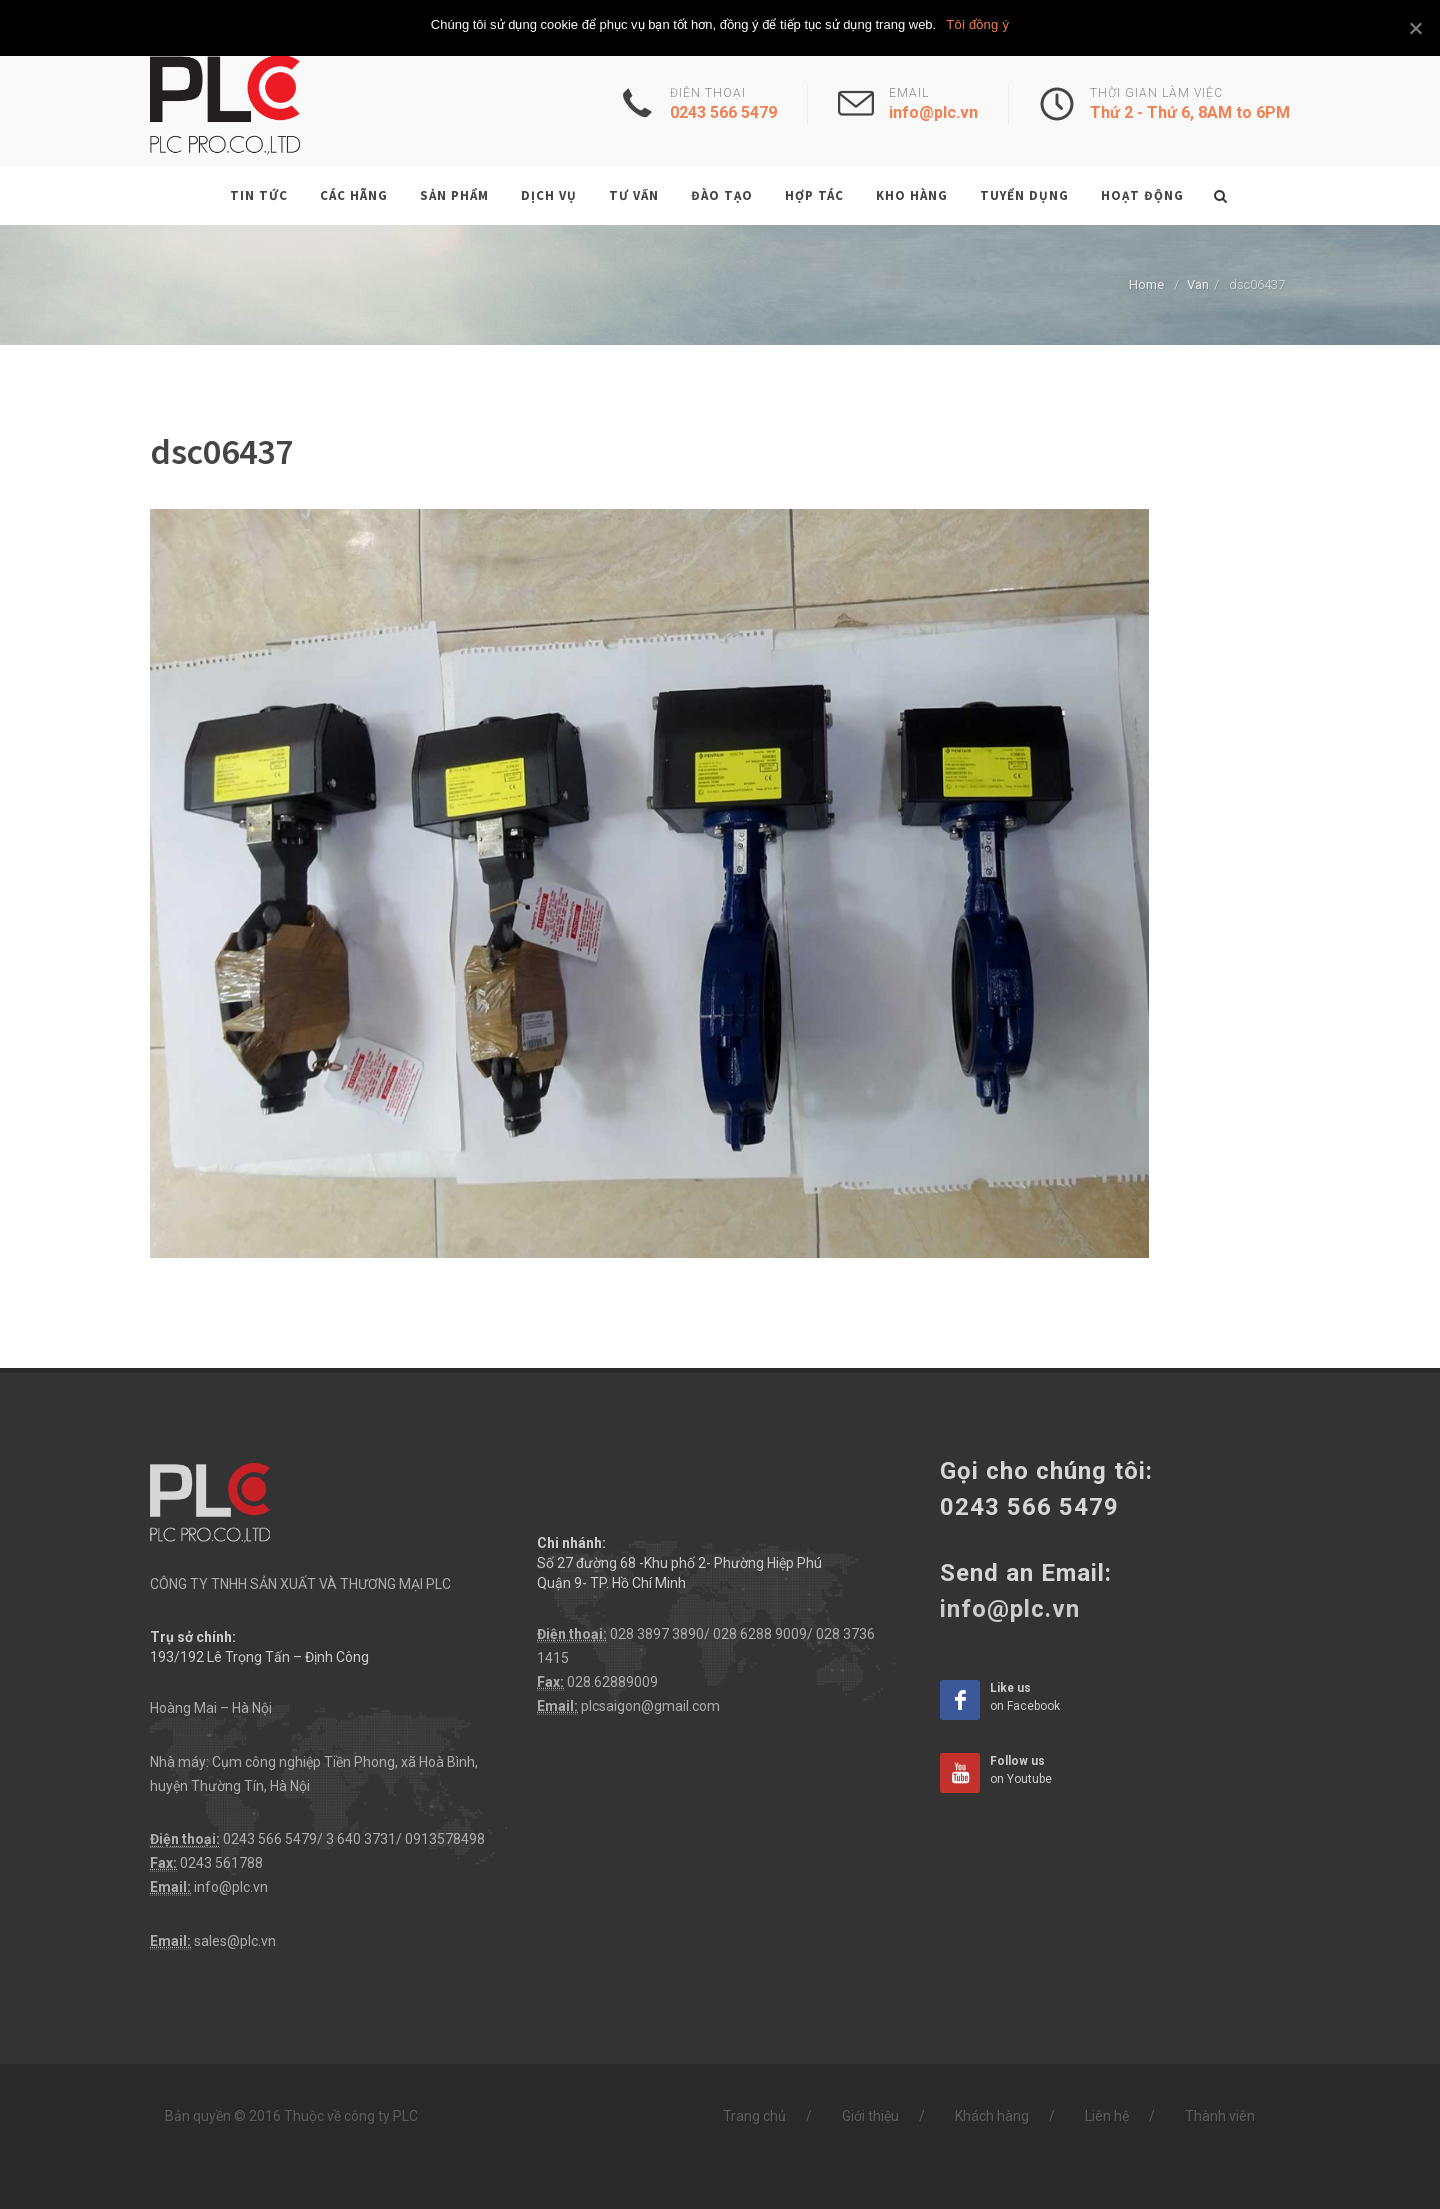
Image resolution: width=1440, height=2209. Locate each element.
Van (1198, 284)
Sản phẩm (454, 195)
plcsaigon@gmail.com (650, 1706)
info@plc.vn (231, 1887)
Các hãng (354, 195)
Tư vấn (634, 195)
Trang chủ (754, 2116)
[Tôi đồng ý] (1415, 28)
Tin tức (259, 195)
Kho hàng (912, 195)
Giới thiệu (870, 2116)
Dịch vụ (549, 195)
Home (1146, 284)
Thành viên (1220, 2116)
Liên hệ (1107, 2116)
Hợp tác (814, 195)
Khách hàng (992, 2116)
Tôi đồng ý (977, 24)
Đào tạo (722, 195)
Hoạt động (1142, 195)
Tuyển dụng (1024, 195)
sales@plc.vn (235, 1941)
